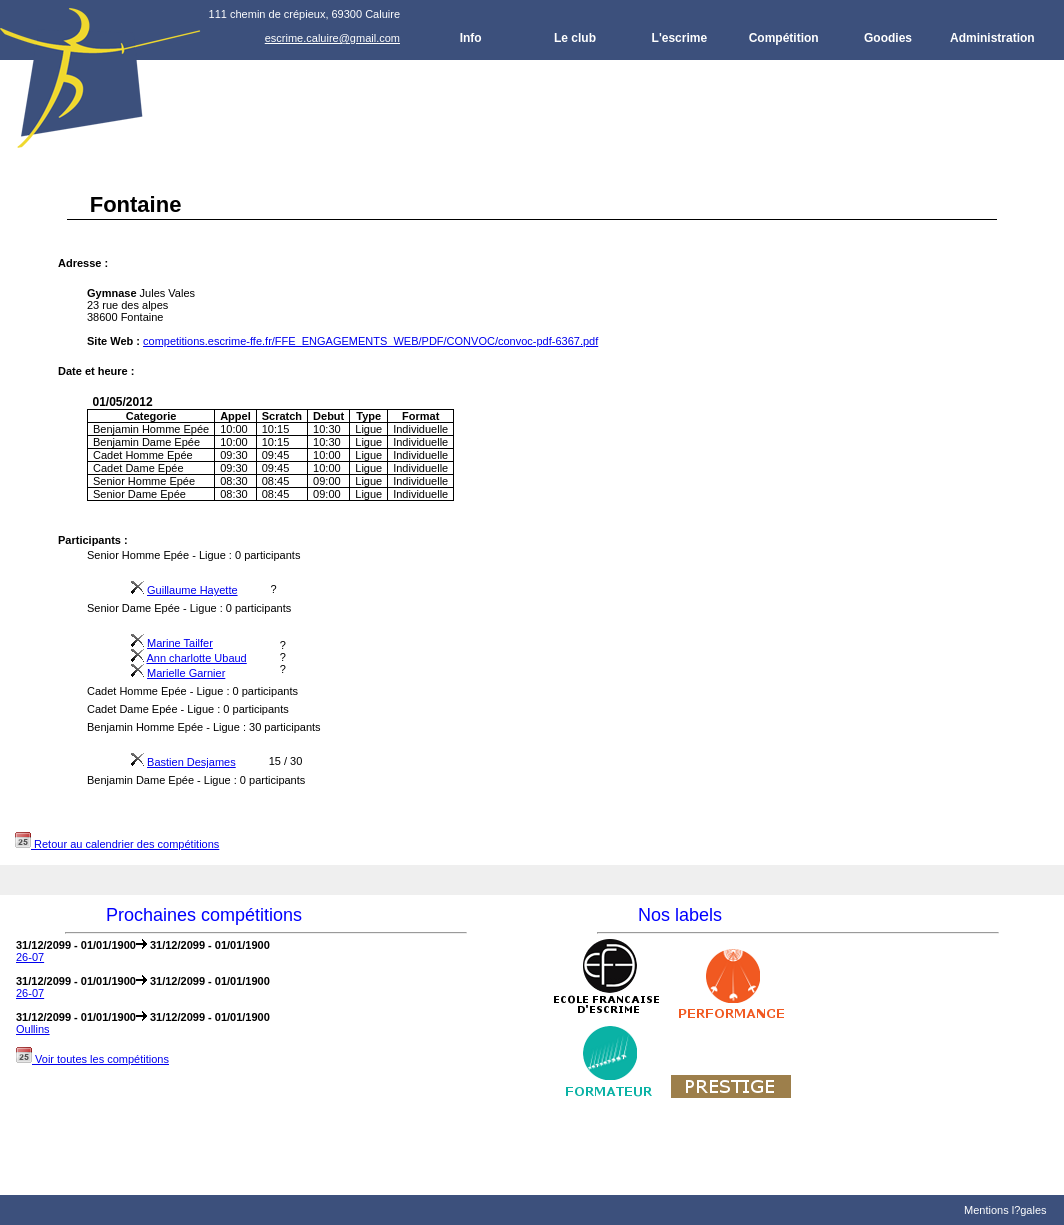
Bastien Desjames (191, 762)
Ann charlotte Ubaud (196, 658)
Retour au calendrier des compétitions (117, 844)
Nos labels (680, 915)
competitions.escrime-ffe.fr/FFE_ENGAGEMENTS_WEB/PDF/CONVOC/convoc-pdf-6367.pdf (370, 341)
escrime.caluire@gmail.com (332, 38)
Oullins (33, 1029)
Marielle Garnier (186, 673)
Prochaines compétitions (204, 915)
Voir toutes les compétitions (92, 1059)
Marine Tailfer (180, 643)
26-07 (30, 957)
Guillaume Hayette (192, 590)
